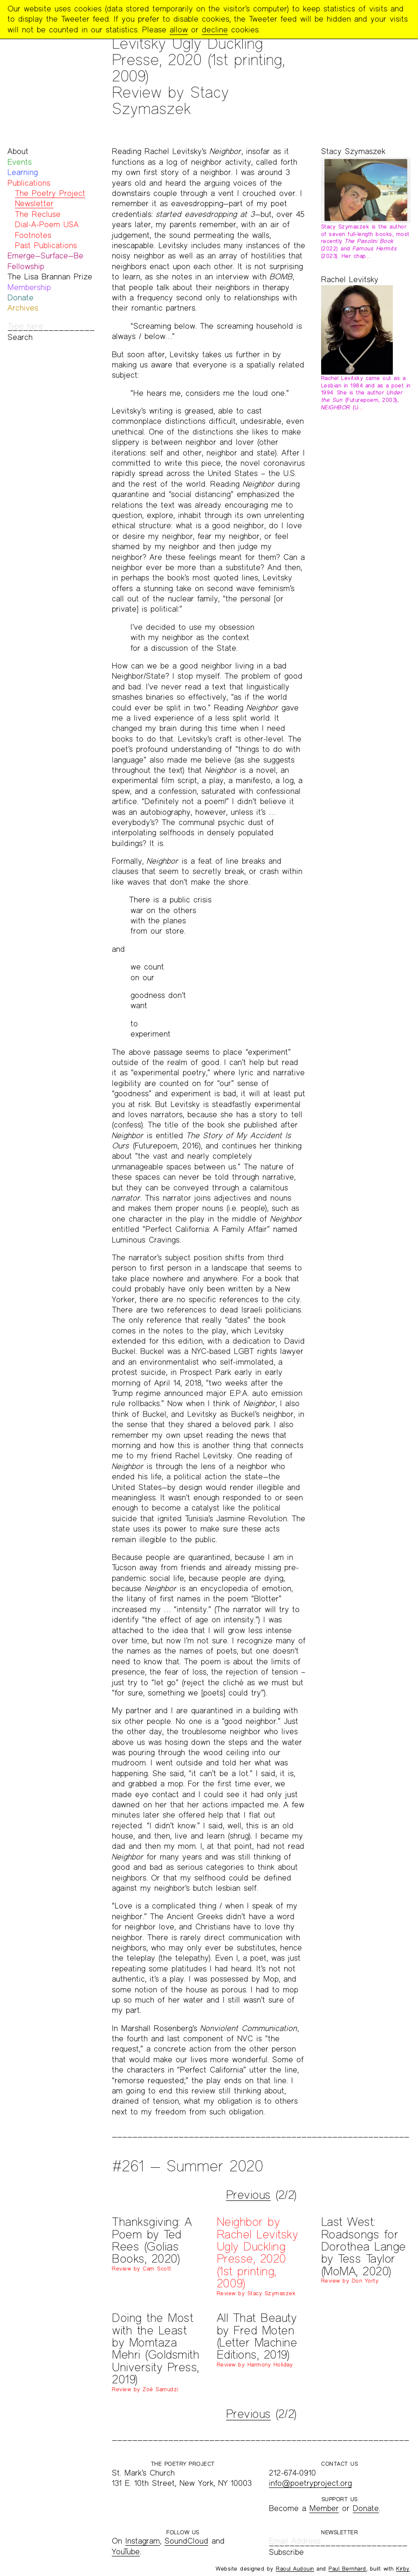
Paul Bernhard (347, 2568)
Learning (22, 172)
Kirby (403, 2568)
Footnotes (33, 235)
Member (324, 2508)
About (17, 151)
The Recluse (38, 214)
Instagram (142, 2541)
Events (19, 162)
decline (215, 29)
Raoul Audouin (295, 2568)
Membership (29, 287)
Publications (28, 183)
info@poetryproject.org (310, 2483)
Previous (248, 2195)
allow (179, 29)
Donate (20, 297)
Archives (22, 308)
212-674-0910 (292, 2473)
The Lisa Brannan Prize (49, 276)
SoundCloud (186, 2541)
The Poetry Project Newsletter (50, 198)
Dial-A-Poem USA (47, 224)
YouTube (126, 2551)
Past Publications (46, 245)
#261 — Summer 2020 (187, 2165)
